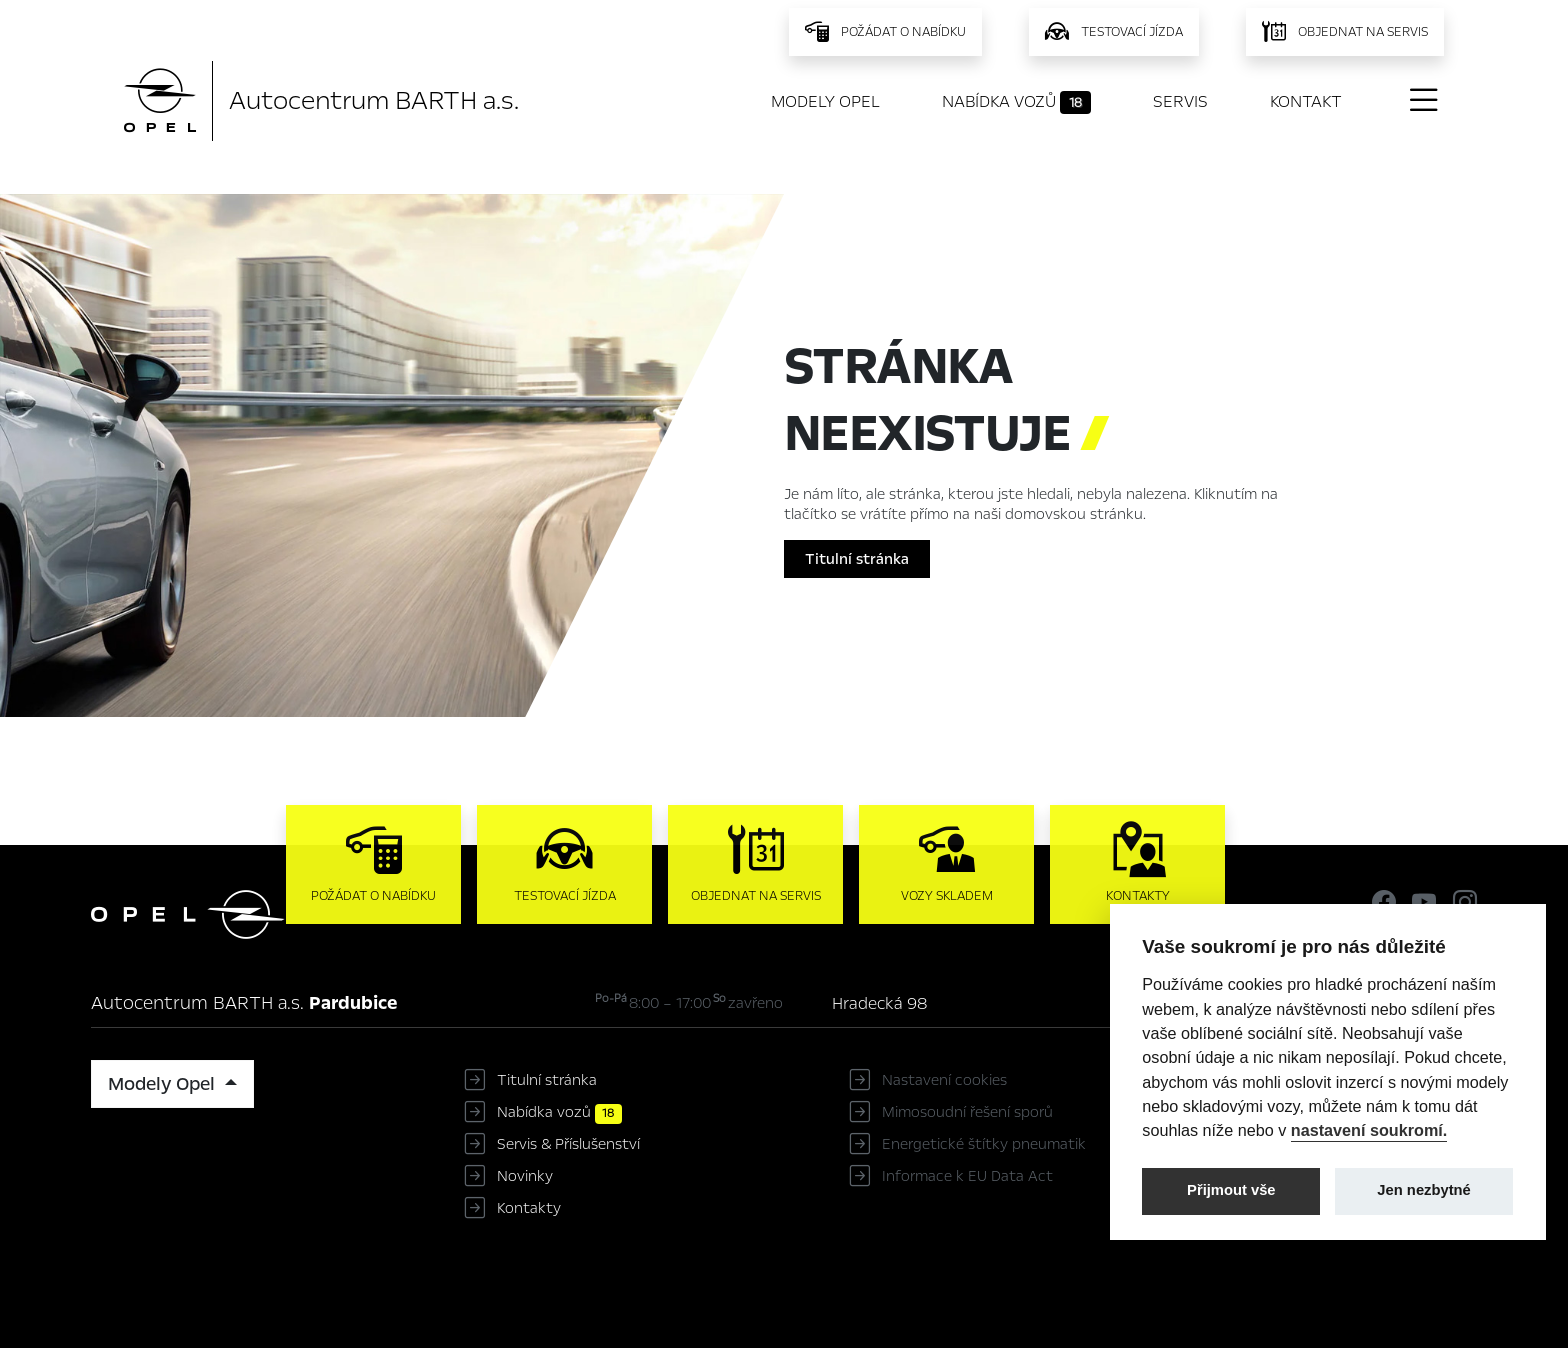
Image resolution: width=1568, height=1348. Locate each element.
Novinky (525, 1176)
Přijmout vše (1231, 1190)
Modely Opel (825, 101)
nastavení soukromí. (1369, 1130)
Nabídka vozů (1016, 102)
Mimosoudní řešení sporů (967, 1112)
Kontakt (1306, 101)
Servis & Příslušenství (568, 1144)
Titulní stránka (857, 559)
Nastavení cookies (944, 1080)
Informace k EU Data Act (967, 1176)
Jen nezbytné (1423, 1190)
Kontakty (529, 1208)
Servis (1180, 101)
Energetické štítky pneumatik (984, 1144)
